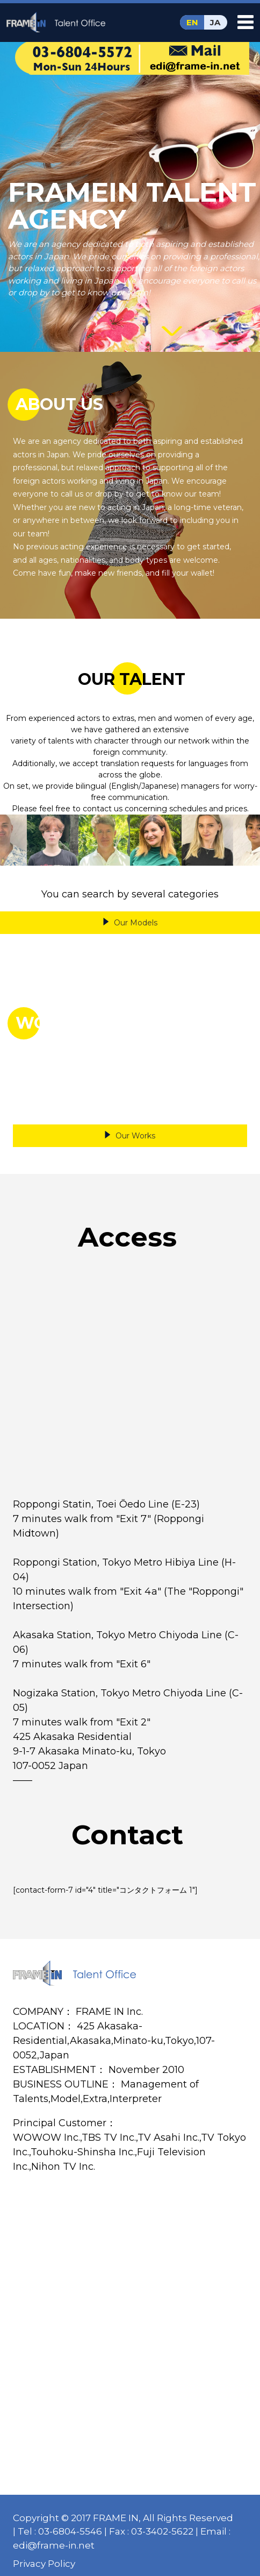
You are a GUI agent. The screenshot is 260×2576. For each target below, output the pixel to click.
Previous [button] (13, 839)
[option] (52, 840)
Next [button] (246, 839)
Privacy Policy (44, 2563)
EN (192, 22)
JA (215, 22)
